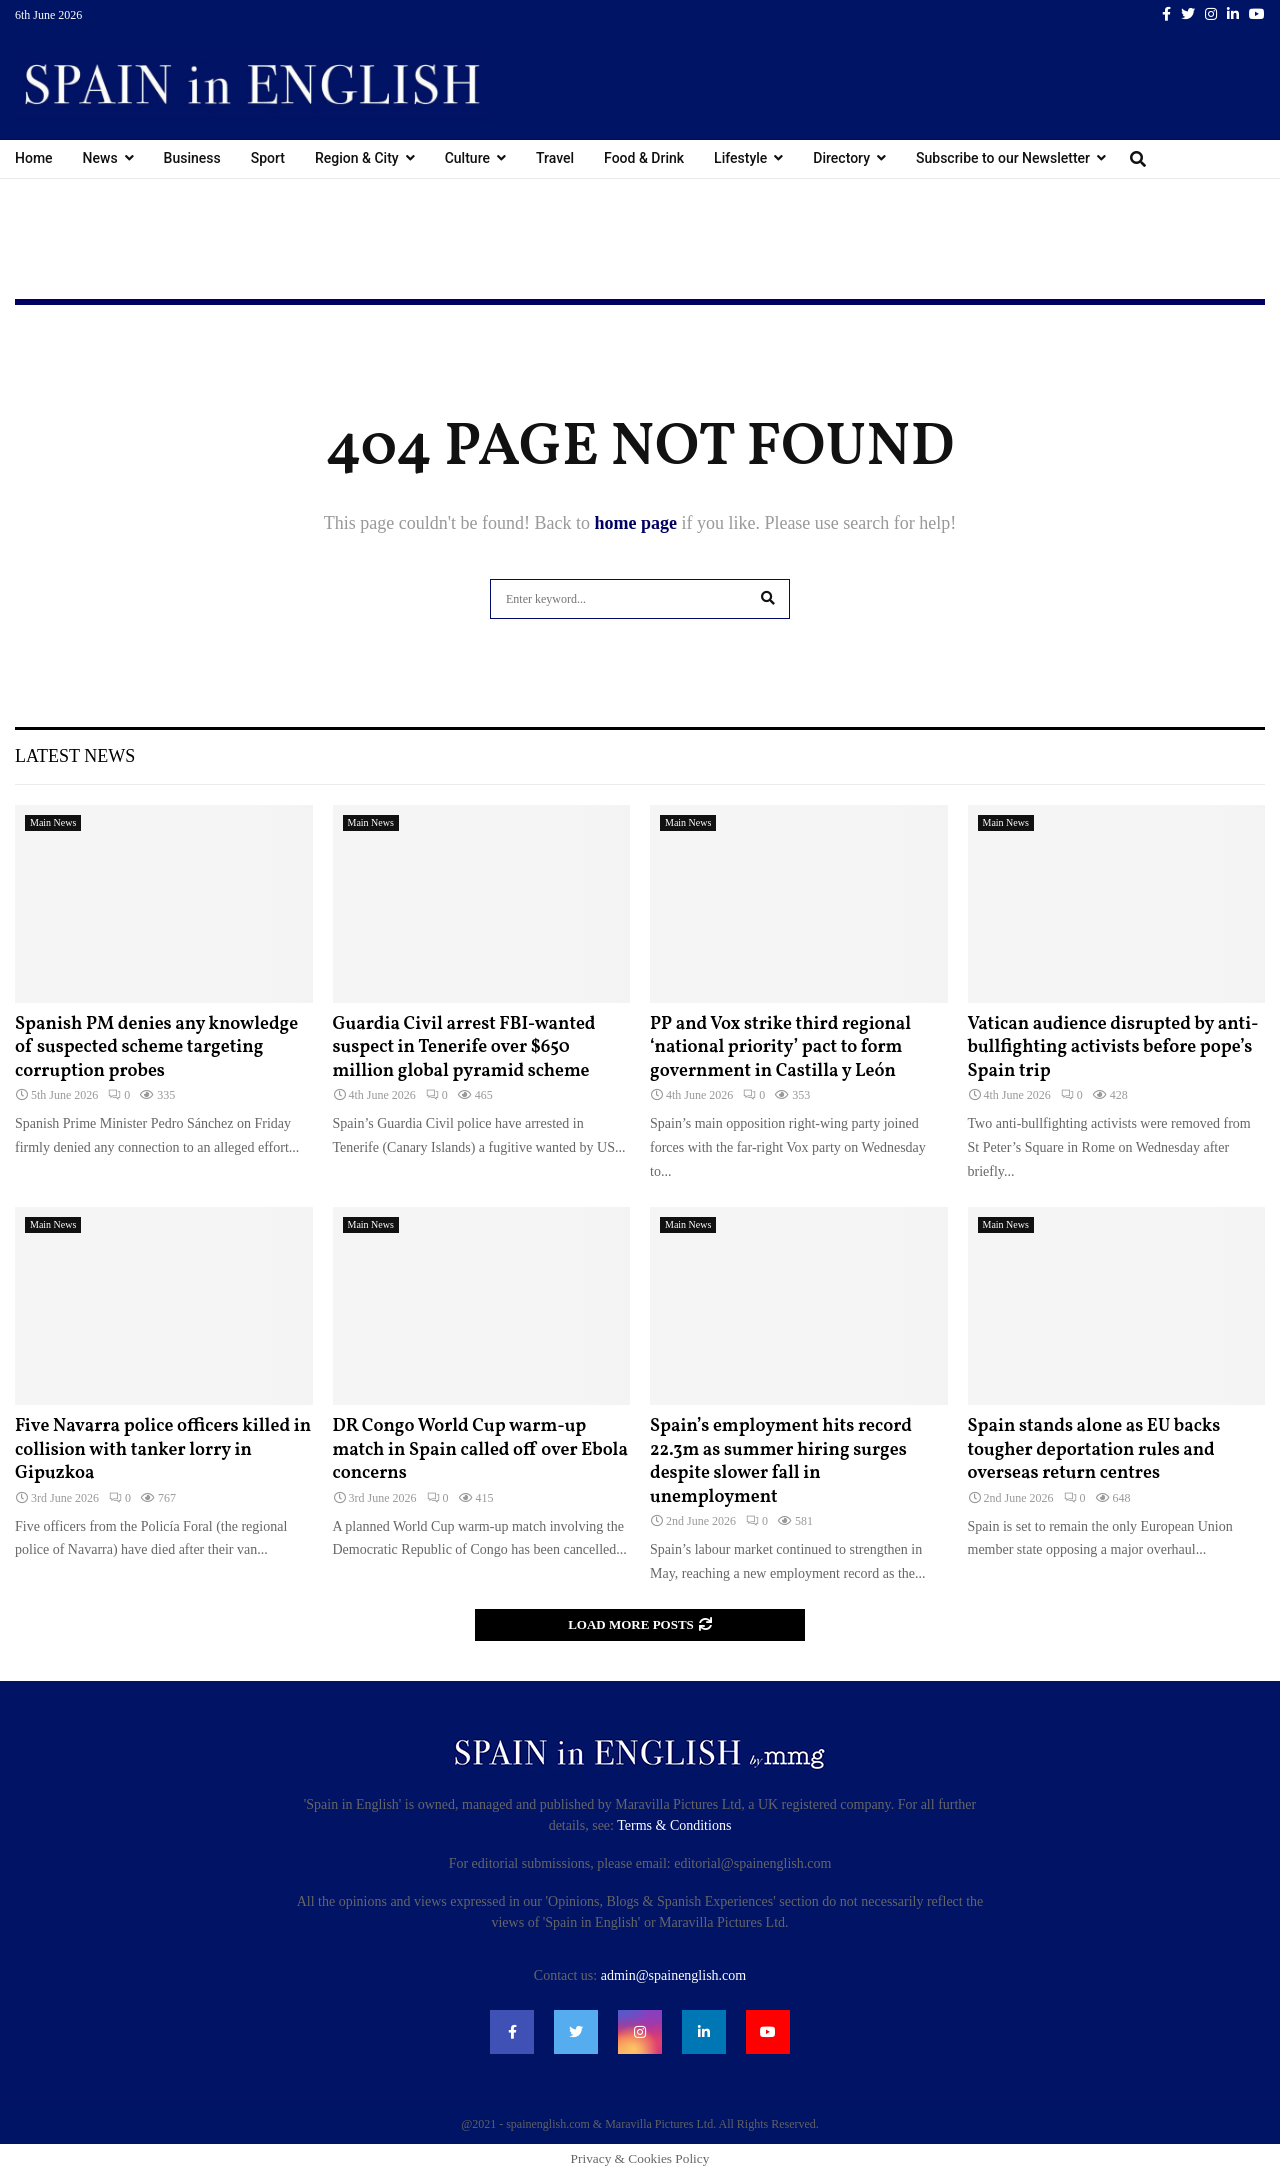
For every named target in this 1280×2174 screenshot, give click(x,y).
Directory (841, 158)
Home (34, 158)
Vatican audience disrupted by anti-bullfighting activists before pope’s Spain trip (1113, 1048)
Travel (555, 158)
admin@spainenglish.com (673, 1975)
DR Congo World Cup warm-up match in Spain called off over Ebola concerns (480, 1450)
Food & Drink (644, 158)
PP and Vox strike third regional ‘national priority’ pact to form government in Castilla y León (780, 1048)
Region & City (357, 158)
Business (192, 158)
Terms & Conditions (674, 1825)
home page (635, 523)
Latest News (75, 756)
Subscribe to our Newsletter (1003, 158)
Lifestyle (740, 158)
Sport (268, 158)
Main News (53, 822)
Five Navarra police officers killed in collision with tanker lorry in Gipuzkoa (163, 1450)
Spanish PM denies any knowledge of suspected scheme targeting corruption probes (156, 1048)
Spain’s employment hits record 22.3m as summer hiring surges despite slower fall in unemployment (781, 1461)
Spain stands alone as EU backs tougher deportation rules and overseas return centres (1094, 1450)
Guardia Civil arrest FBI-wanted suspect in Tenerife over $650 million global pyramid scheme (464, 1048)
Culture (467, 158)
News (100, 158)
